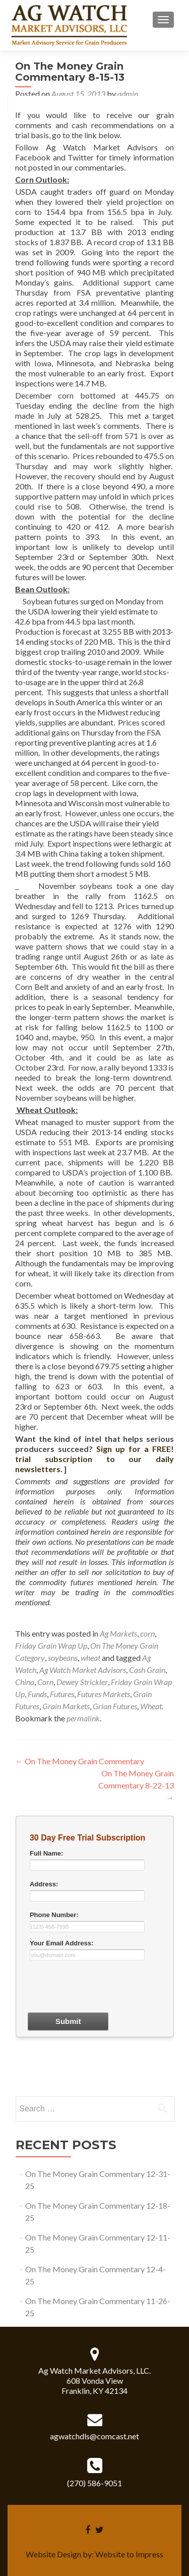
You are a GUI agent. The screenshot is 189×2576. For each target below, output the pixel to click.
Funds (37, 1694)
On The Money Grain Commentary (79, 1761)
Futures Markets (103, 1694)
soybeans (63, 1657)
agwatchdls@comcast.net (94, 2436)
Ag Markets (118, 1633)
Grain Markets (66, 1706)
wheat (90, 1657)
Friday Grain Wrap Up (51, 1645)
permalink (83, 1718)
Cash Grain (147, 1669)
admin (127, 93)
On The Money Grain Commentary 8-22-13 (136, 1785)
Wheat (151, 1706)
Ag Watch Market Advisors (82, 1669)
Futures (62, 1694)
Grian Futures (115, 1706)
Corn (45, 1682)
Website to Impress (129, 2554)
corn (147, 1633)
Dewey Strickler (82, 1682)
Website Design (53, 2554)
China (24, 1682)
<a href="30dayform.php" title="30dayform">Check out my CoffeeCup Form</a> (95, 1954)
